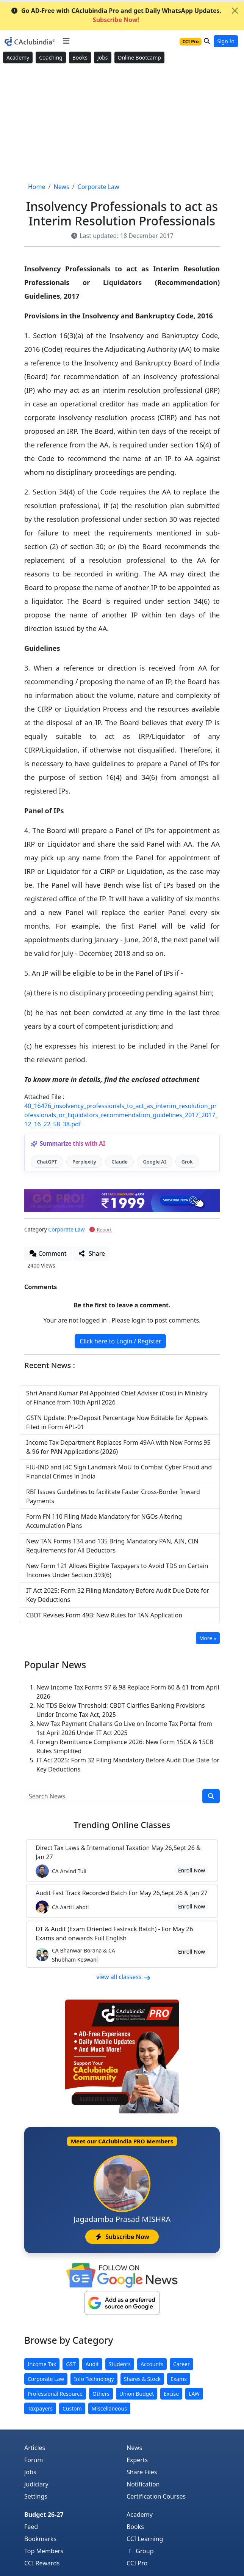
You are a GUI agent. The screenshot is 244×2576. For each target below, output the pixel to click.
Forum (33, 2460)
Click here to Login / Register (120, 1341)
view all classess (123, 1977)
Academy (17, 57)
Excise (171, 2393)
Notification (143, 2484)
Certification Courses (156, 2496)
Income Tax (42, 2364)
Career (181, 2364)
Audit (92, 2364)
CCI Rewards (42, 2563)
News (134, 2448)
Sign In (226, 41)
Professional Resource (55, 2393)
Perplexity (84, 1161)
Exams (178, 2378)
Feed (31, 2526)
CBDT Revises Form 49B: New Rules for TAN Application (104, 1615)
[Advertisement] (122, 123)
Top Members (43, 2551)
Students (120, 2364)
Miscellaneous (109, 2408)
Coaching (50, 57)
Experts (137, 2460)
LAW (194, 2393)
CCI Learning (145, 2539)
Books (80, 57)
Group (140, 2551)
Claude (119, 1161)
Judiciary (36, 2484)
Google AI (154, 1161)
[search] (211, 1796)
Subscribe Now (122, 2237)
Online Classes (122, 1825)
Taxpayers (40, 2408)
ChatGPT (47, 1161)
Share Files (142, 2472)
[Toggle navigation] (66, 41)
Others (100, 2393)
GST (71, 2364)
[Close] (235, 10)
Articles (34, 2448)
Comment (48, 1253)
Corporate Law (66, 1229)
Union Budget (136, 2393)
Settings (35, 2496)
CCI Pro (137, 2563)
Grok (187, 1161)
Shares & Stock (142, 2378)
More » (207, 1638)
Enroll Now (191, 1870)
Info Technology (94, 2378)
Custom (72, 2408)
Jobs (102, 57)
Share (91, 1253)
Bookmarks (40, 2539)
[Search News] (113, 1796)
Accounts (152, 2364)
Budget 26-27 (44, 2514)
